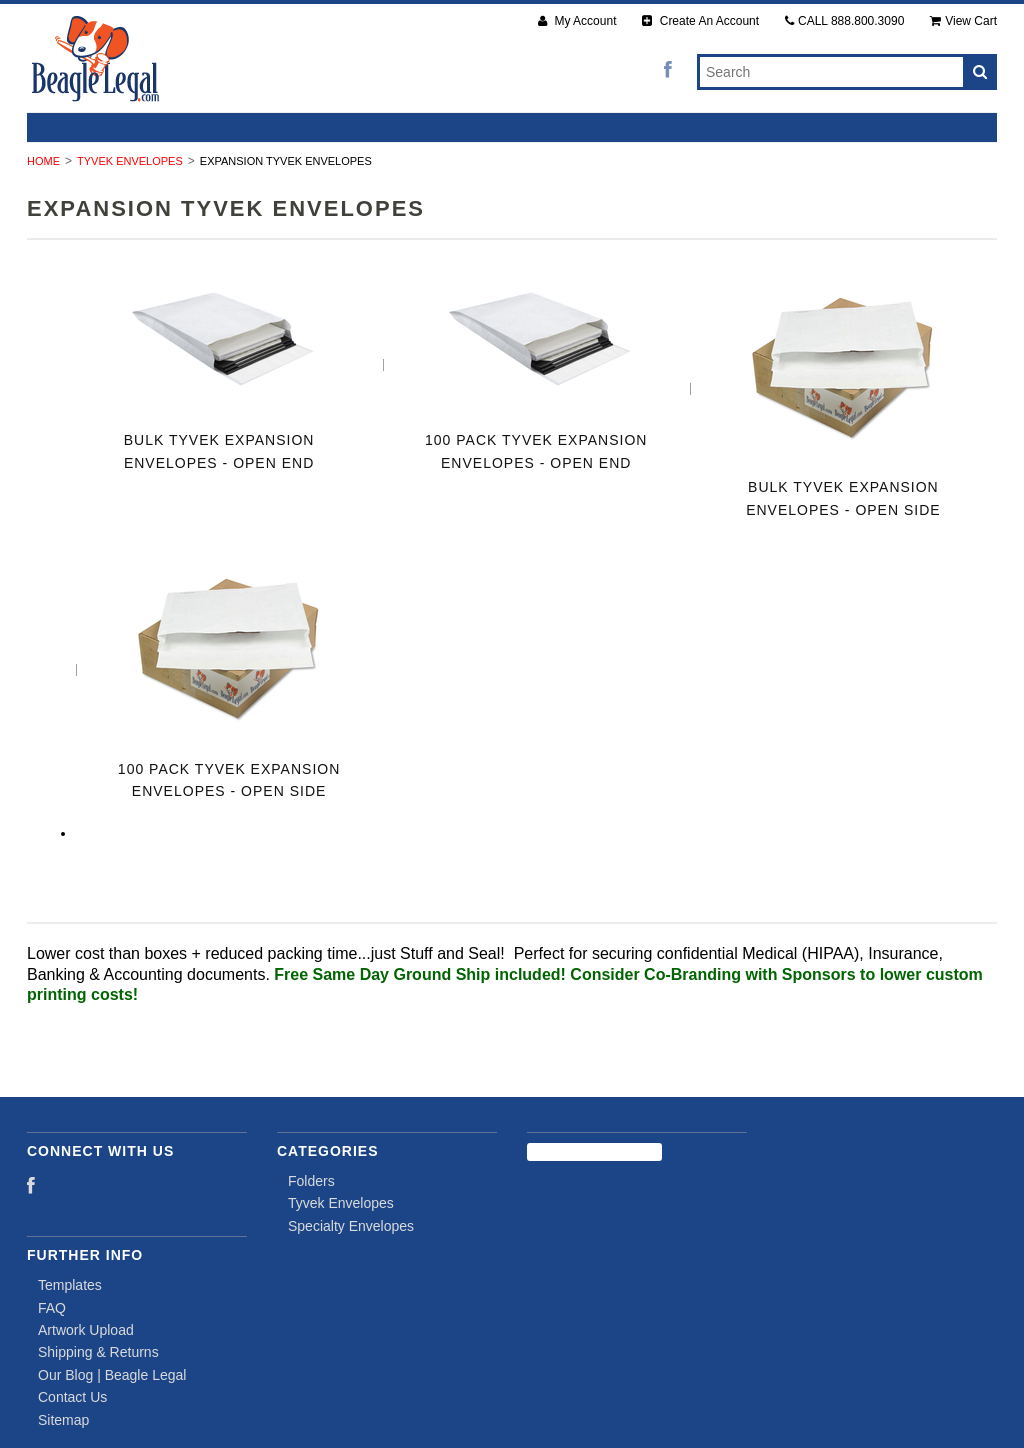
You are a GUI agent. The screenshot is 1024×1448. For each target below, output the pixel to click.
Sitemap (63, 1420)
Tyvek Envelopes (130, 161)
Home (43, 161)
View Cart (963, 21)
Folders (311, 1181)
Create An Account (700, 21)
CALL (844, 21)
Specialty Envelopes (351, 1226)
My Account (577, 21)
